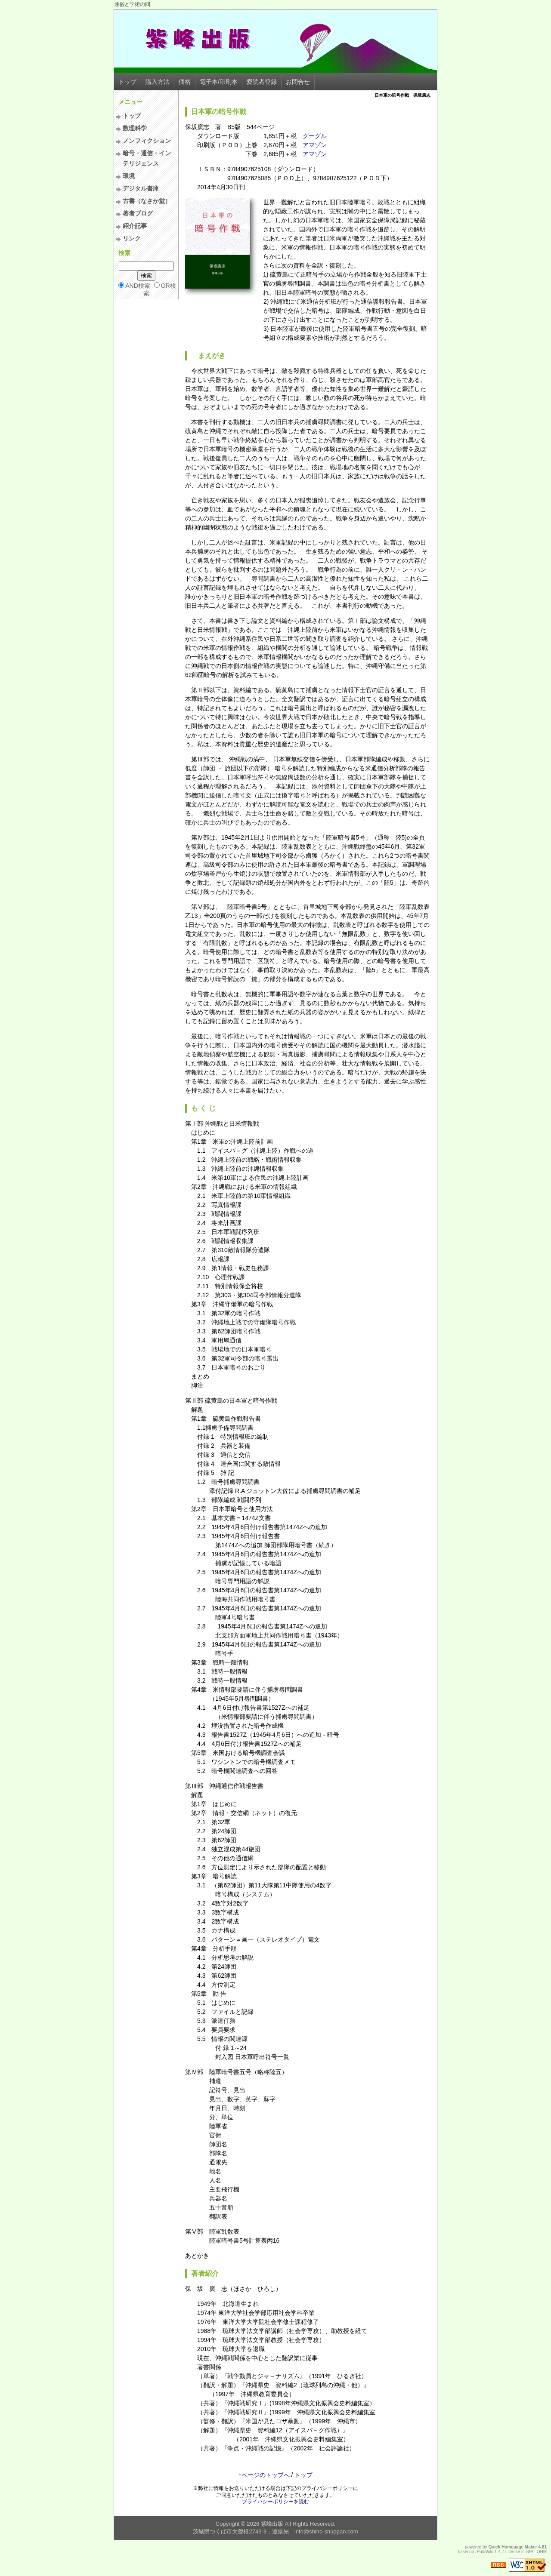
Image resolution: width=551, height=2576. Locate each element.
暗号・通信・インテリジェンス (147, 158)
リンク (132, 238)
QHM (542, 2551)
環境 (129, 175)
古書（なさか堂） (147, 200)
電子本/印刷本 (219, 81)
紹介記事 (135, 225)
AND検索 (137, 285)
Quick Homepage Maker (512, 2547)
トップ (127, 81)
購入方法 (157, 81)
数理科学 (135, 128)
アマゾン (315, 145)
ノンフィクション (147, 140)
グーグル (315, 135)
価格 (185, 81)
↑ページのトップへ (264, 2474)
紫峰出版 (272, 2524)
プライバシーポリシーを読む (275, 2502)
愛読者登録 (262, 81)
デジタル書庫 (141, 188)
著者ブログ (138, 213)
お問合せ (298, 81)
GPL (530, 2551)
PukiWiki (485, 2551)
